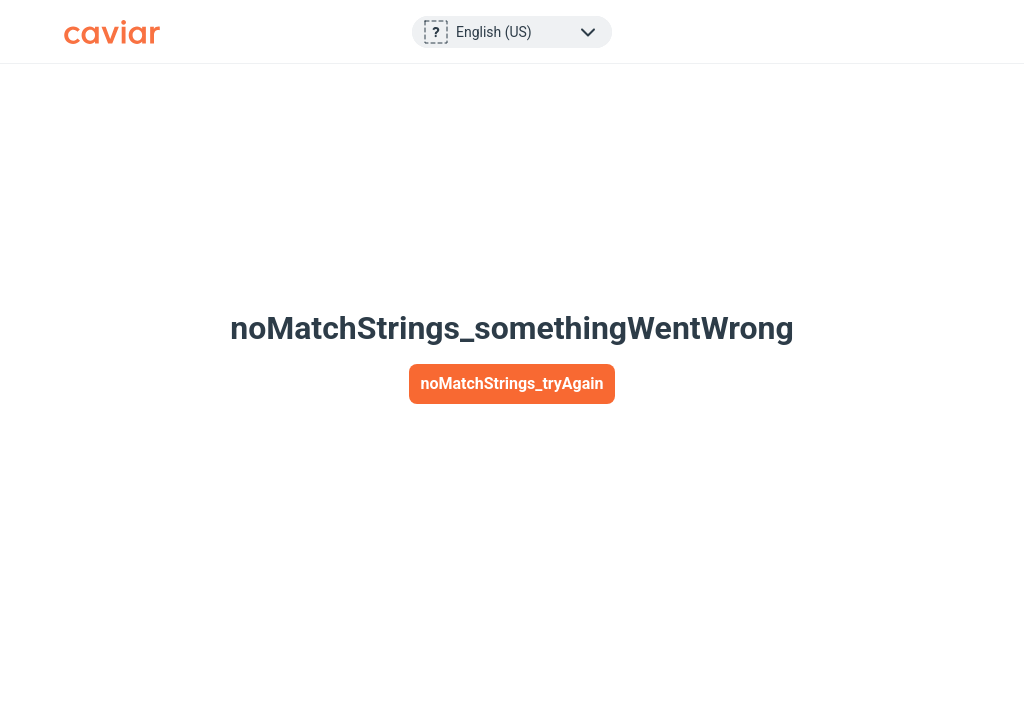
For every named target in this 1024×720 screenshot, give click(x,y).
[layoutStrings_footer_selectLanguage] (528, 32)
